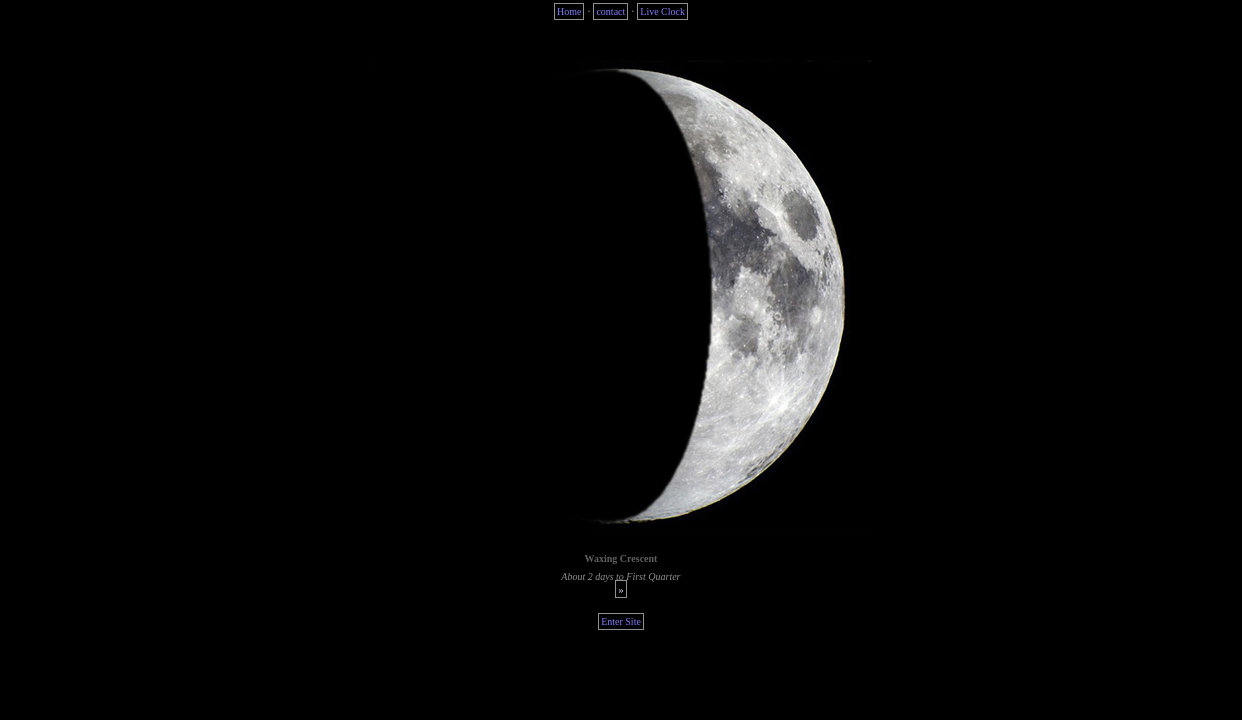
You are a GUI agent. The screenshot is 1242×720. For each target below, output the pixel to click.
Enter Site (621, 621)
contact (610, 11)
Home (569, 11)
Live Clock (662, 11)
